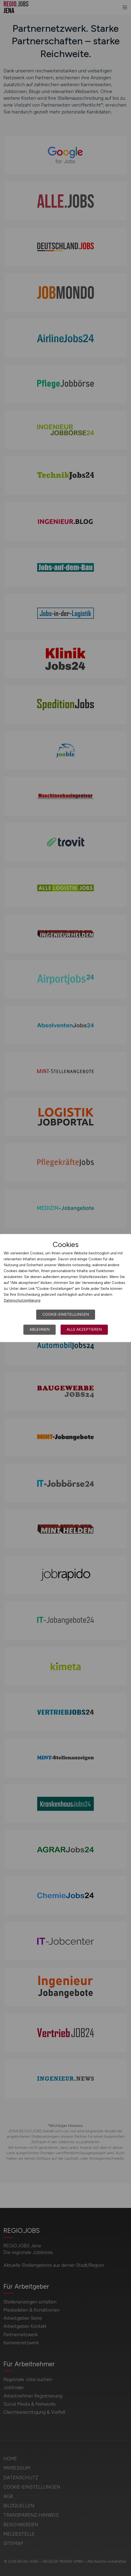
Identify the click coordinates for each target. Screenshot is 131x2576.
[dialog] (65, 1288)
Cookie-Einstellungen (65, 1314)
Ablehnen (39, 1329)
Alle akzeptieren (84, 1329)
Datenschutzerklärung (22, 1300)
